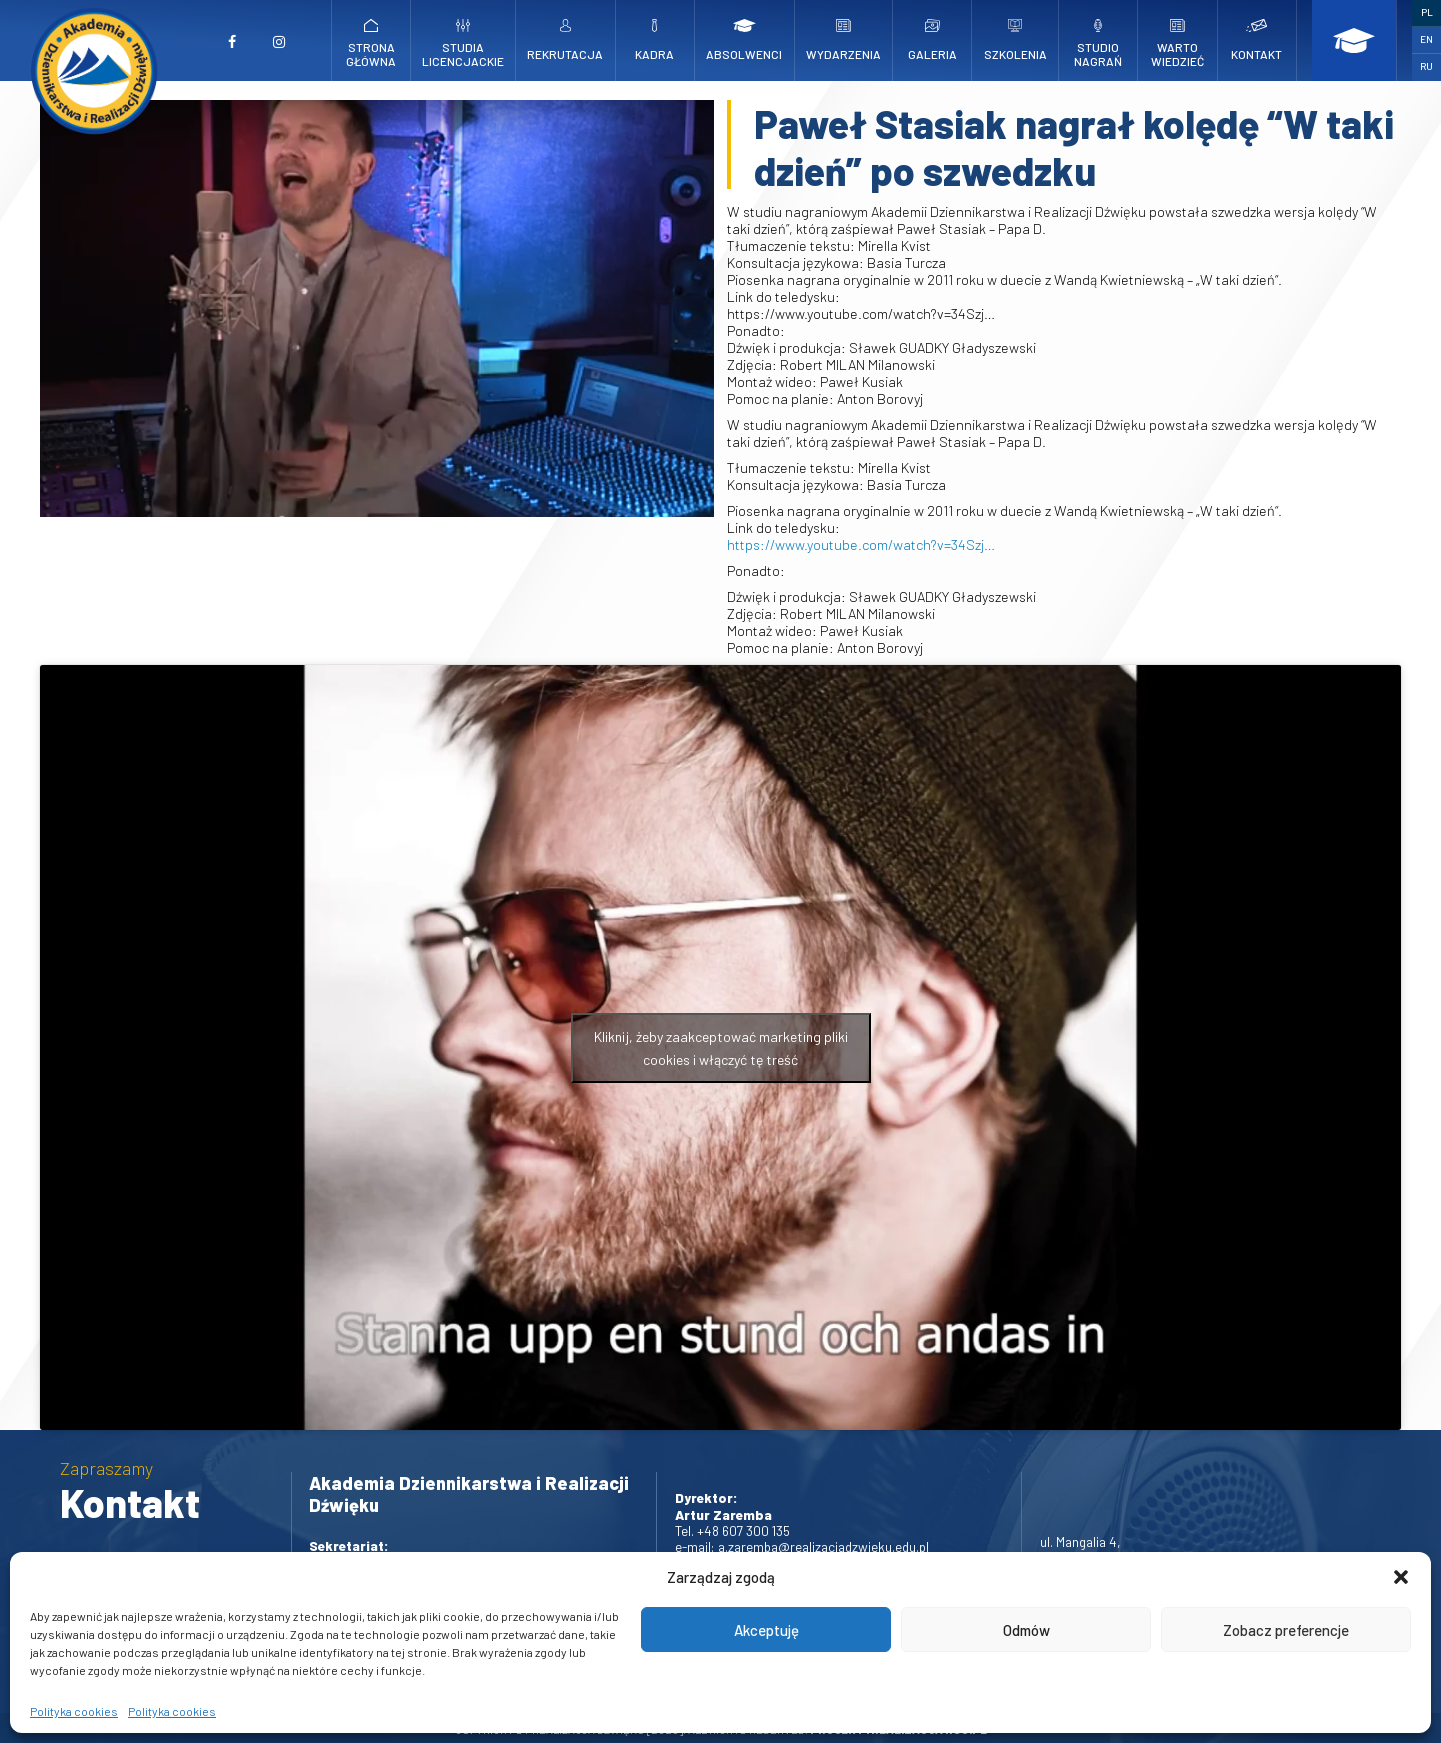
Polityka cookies (74, 1711)
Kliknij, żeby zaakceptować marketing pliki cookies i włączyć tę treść (721, 1048)
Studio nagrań (1098, 43)
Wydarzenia (843, 40)
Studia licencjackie (463, 43)
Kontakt (1257, 40)
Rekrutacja (565, 40)
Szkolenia (1015, 40)
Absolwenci (744, 40)
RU (1426, 66)
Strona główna (371, 43)
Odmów (1026, 1630)
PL (1427, 12)
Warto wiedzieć (1177, 43)
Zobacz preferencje (1286, 1630)
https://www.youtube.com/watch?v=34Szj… (861, 544)
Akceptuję (766, 1630)
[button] (1401, 1577)
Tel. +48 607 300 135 (732, 1530)
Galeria (932, 40)
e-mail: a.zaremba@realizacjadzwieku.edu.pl (802, 1546)
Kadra (655, 40)
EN (1426, 39)
